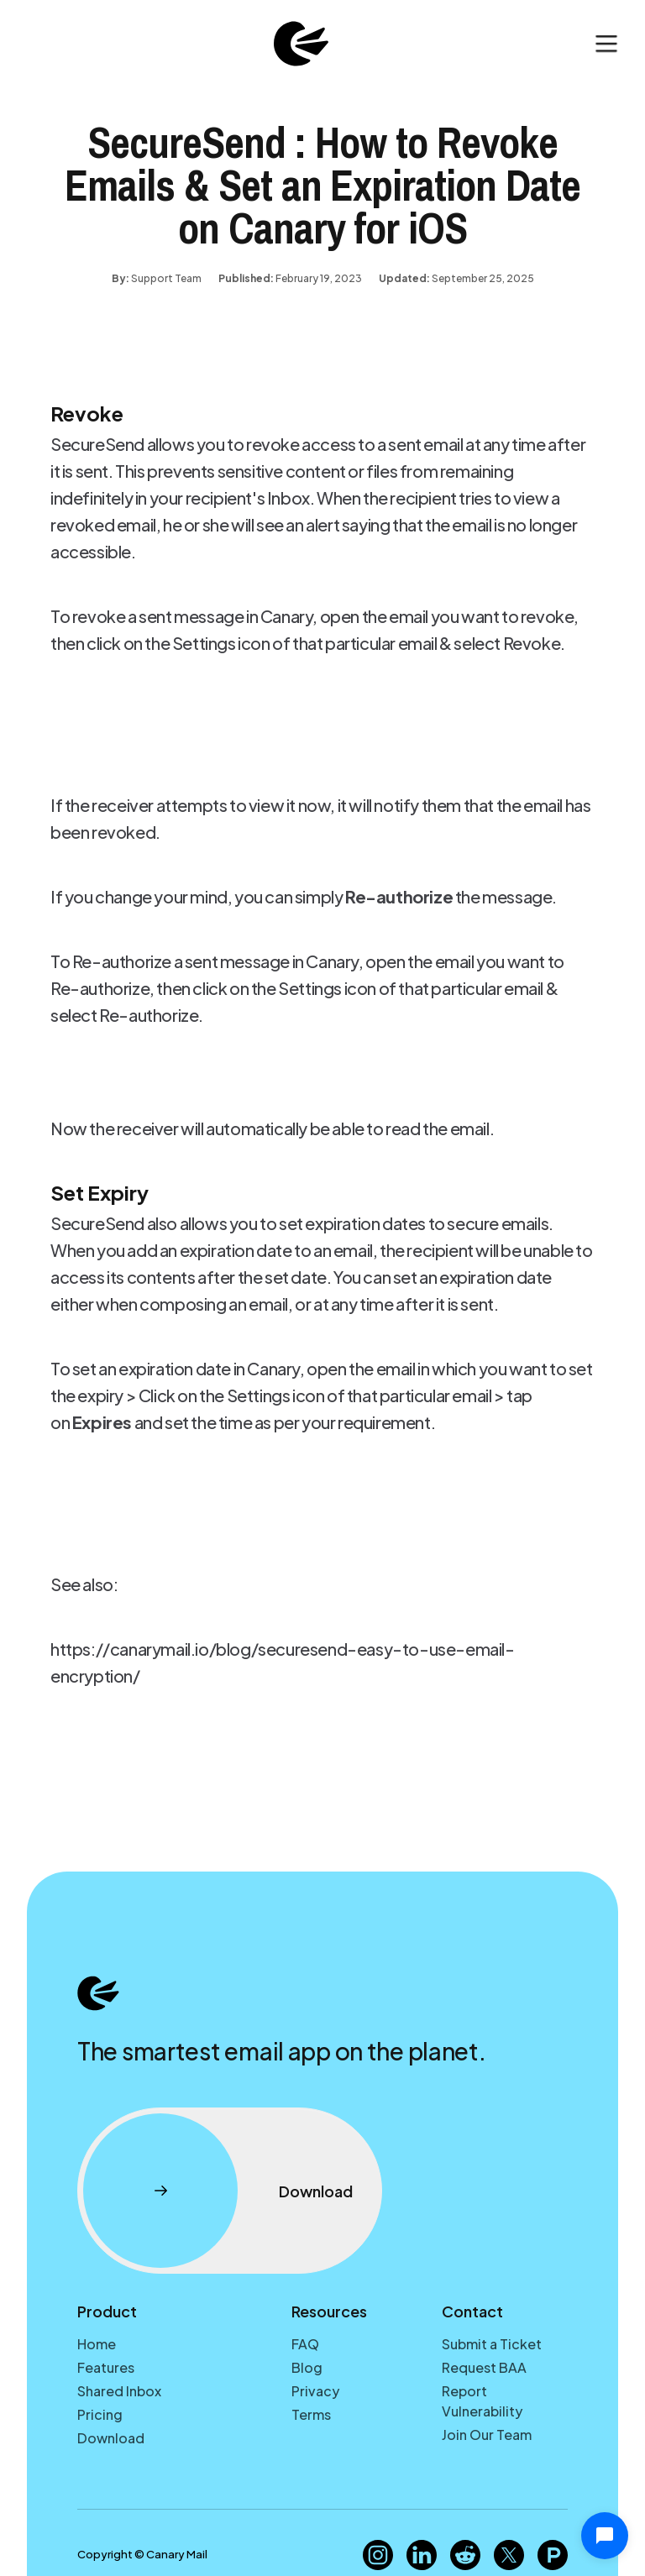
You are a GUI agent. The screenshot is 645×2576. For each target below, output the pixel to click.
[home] (301, 43)
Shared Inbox (119, 2391)
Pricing (100, 2414)
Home (96, 2344)
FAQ (305, 2344)
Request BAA (484, 2367)
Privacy (315, 2391)
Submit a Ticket (492, 2344)
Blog (306, 2367)
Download (110, 2438)
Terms (311, 2414)
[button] (606, 44)
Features (105, 2367)
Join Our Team (487, 2434)
